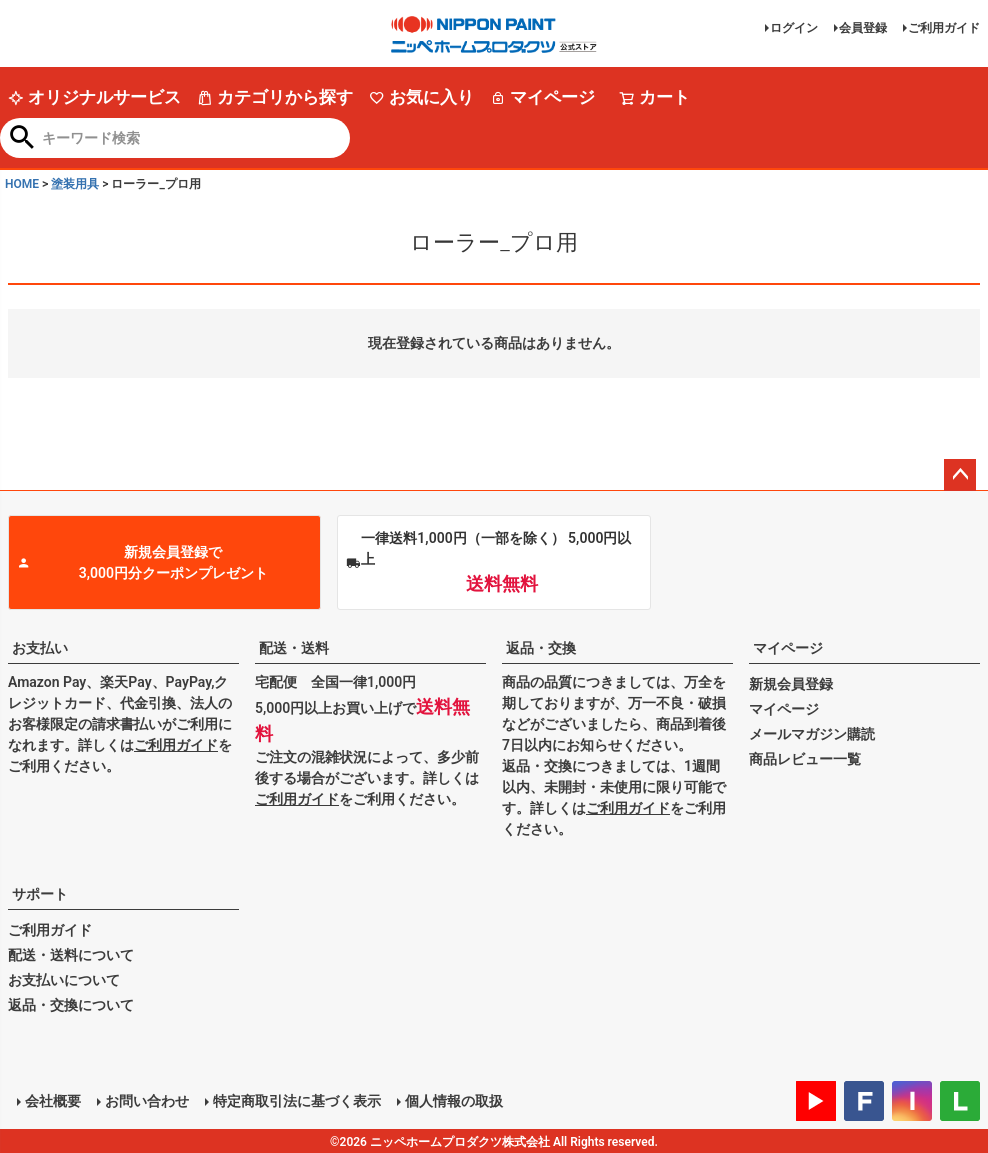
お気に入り (421, 97)
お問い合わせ (146, 1100)
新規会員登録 (791, 684)
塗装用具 (75, 184)
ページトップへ (960, 475)
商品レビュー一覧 (805, 759)
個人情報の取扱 (453, 1100)
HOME (22, 184)
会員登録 (863, 28)
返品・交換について (71, 1005)
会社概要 (52, 1100)
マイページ (542, 97)
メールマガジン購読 (812, 734)
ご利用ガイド (944, 28)
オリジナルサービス (94, 97)
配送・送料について (71, 955)
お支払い (40, 648)
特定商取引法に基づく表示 (296, 1100)
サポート (40, 894)
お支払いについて (64, 980)
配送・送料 (294, 648)
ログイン (794, 28)
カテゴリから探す (275, 97)
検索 (22, 139)
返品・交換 (541, 648)
